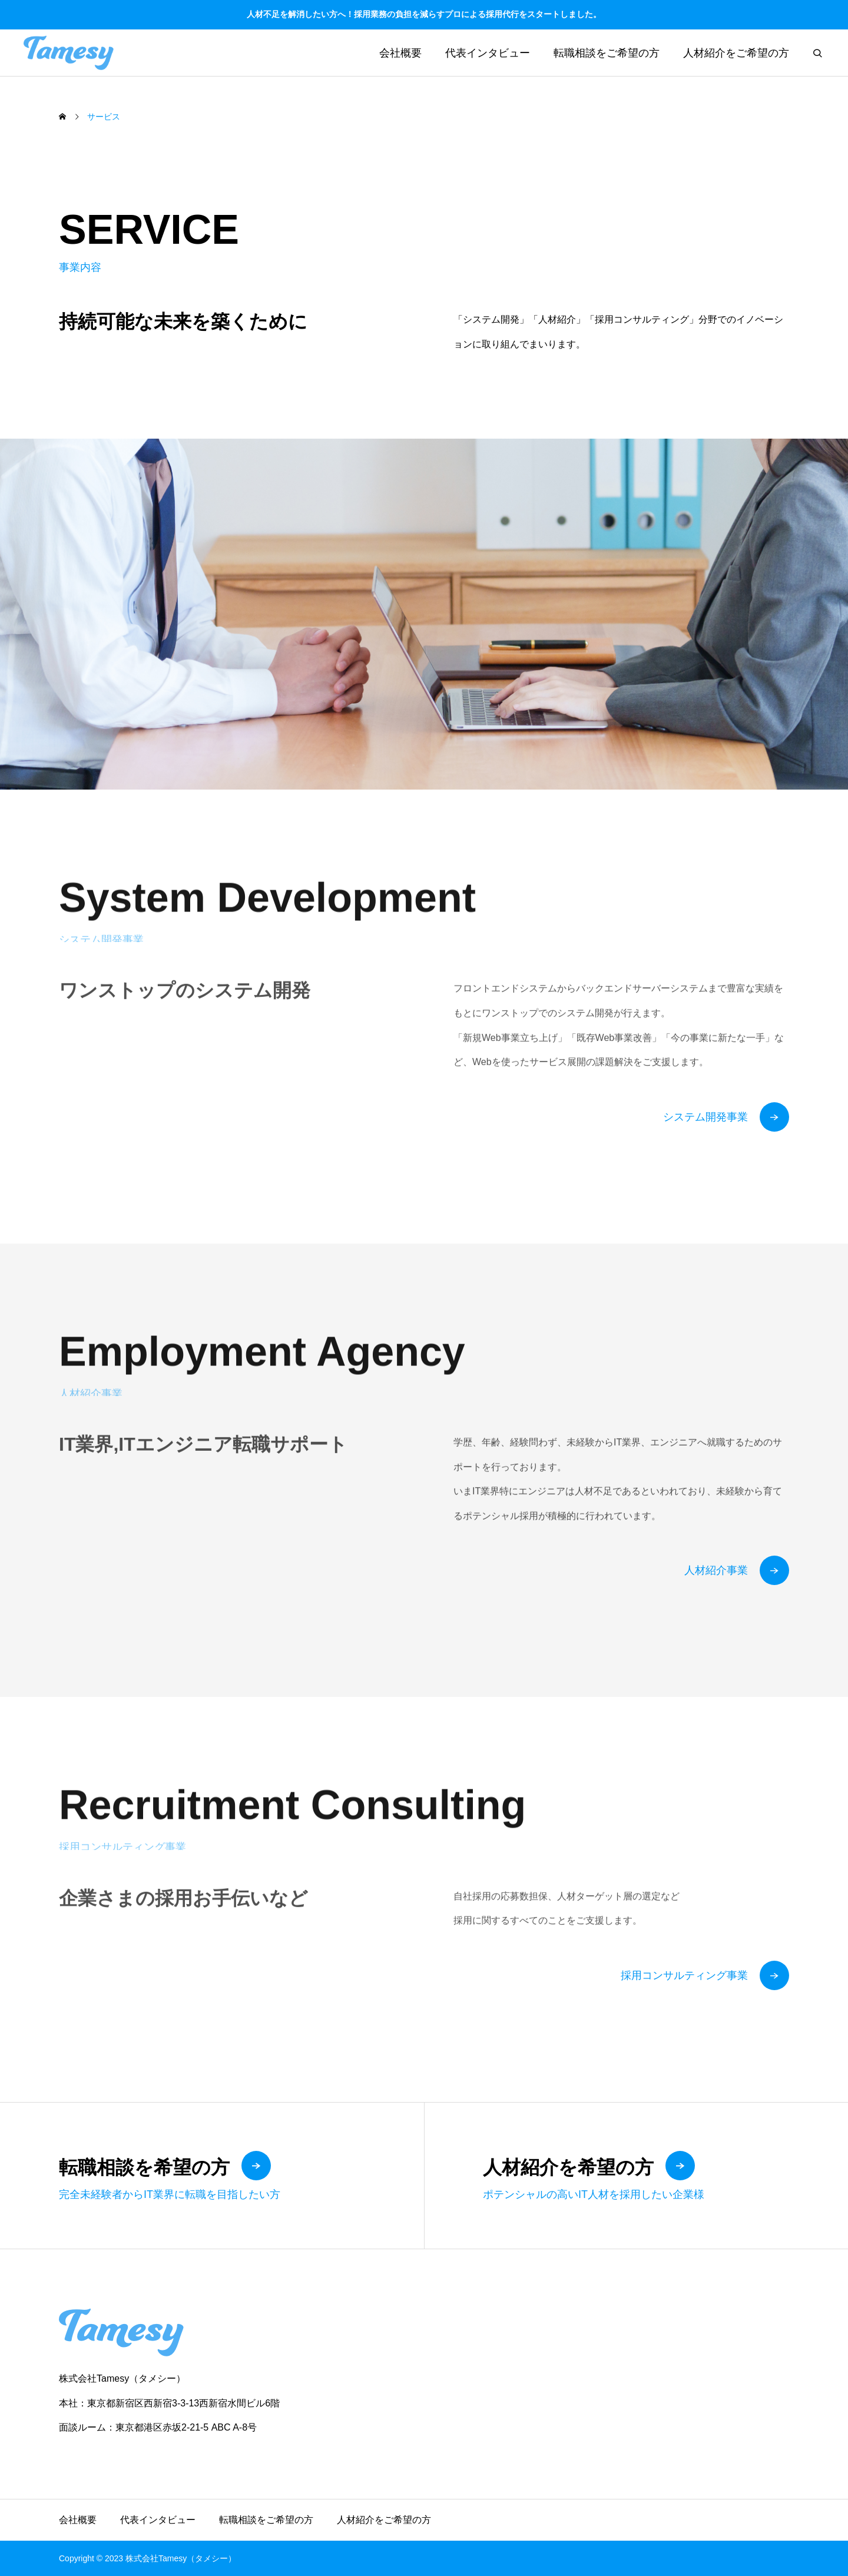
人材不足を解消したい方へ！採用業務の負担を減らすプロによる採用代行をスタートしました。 (424, 14)
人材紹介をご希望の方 (736, 53)
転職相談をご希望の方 (607, 53)
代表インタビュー (487, 53)
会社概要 (400, 53)
